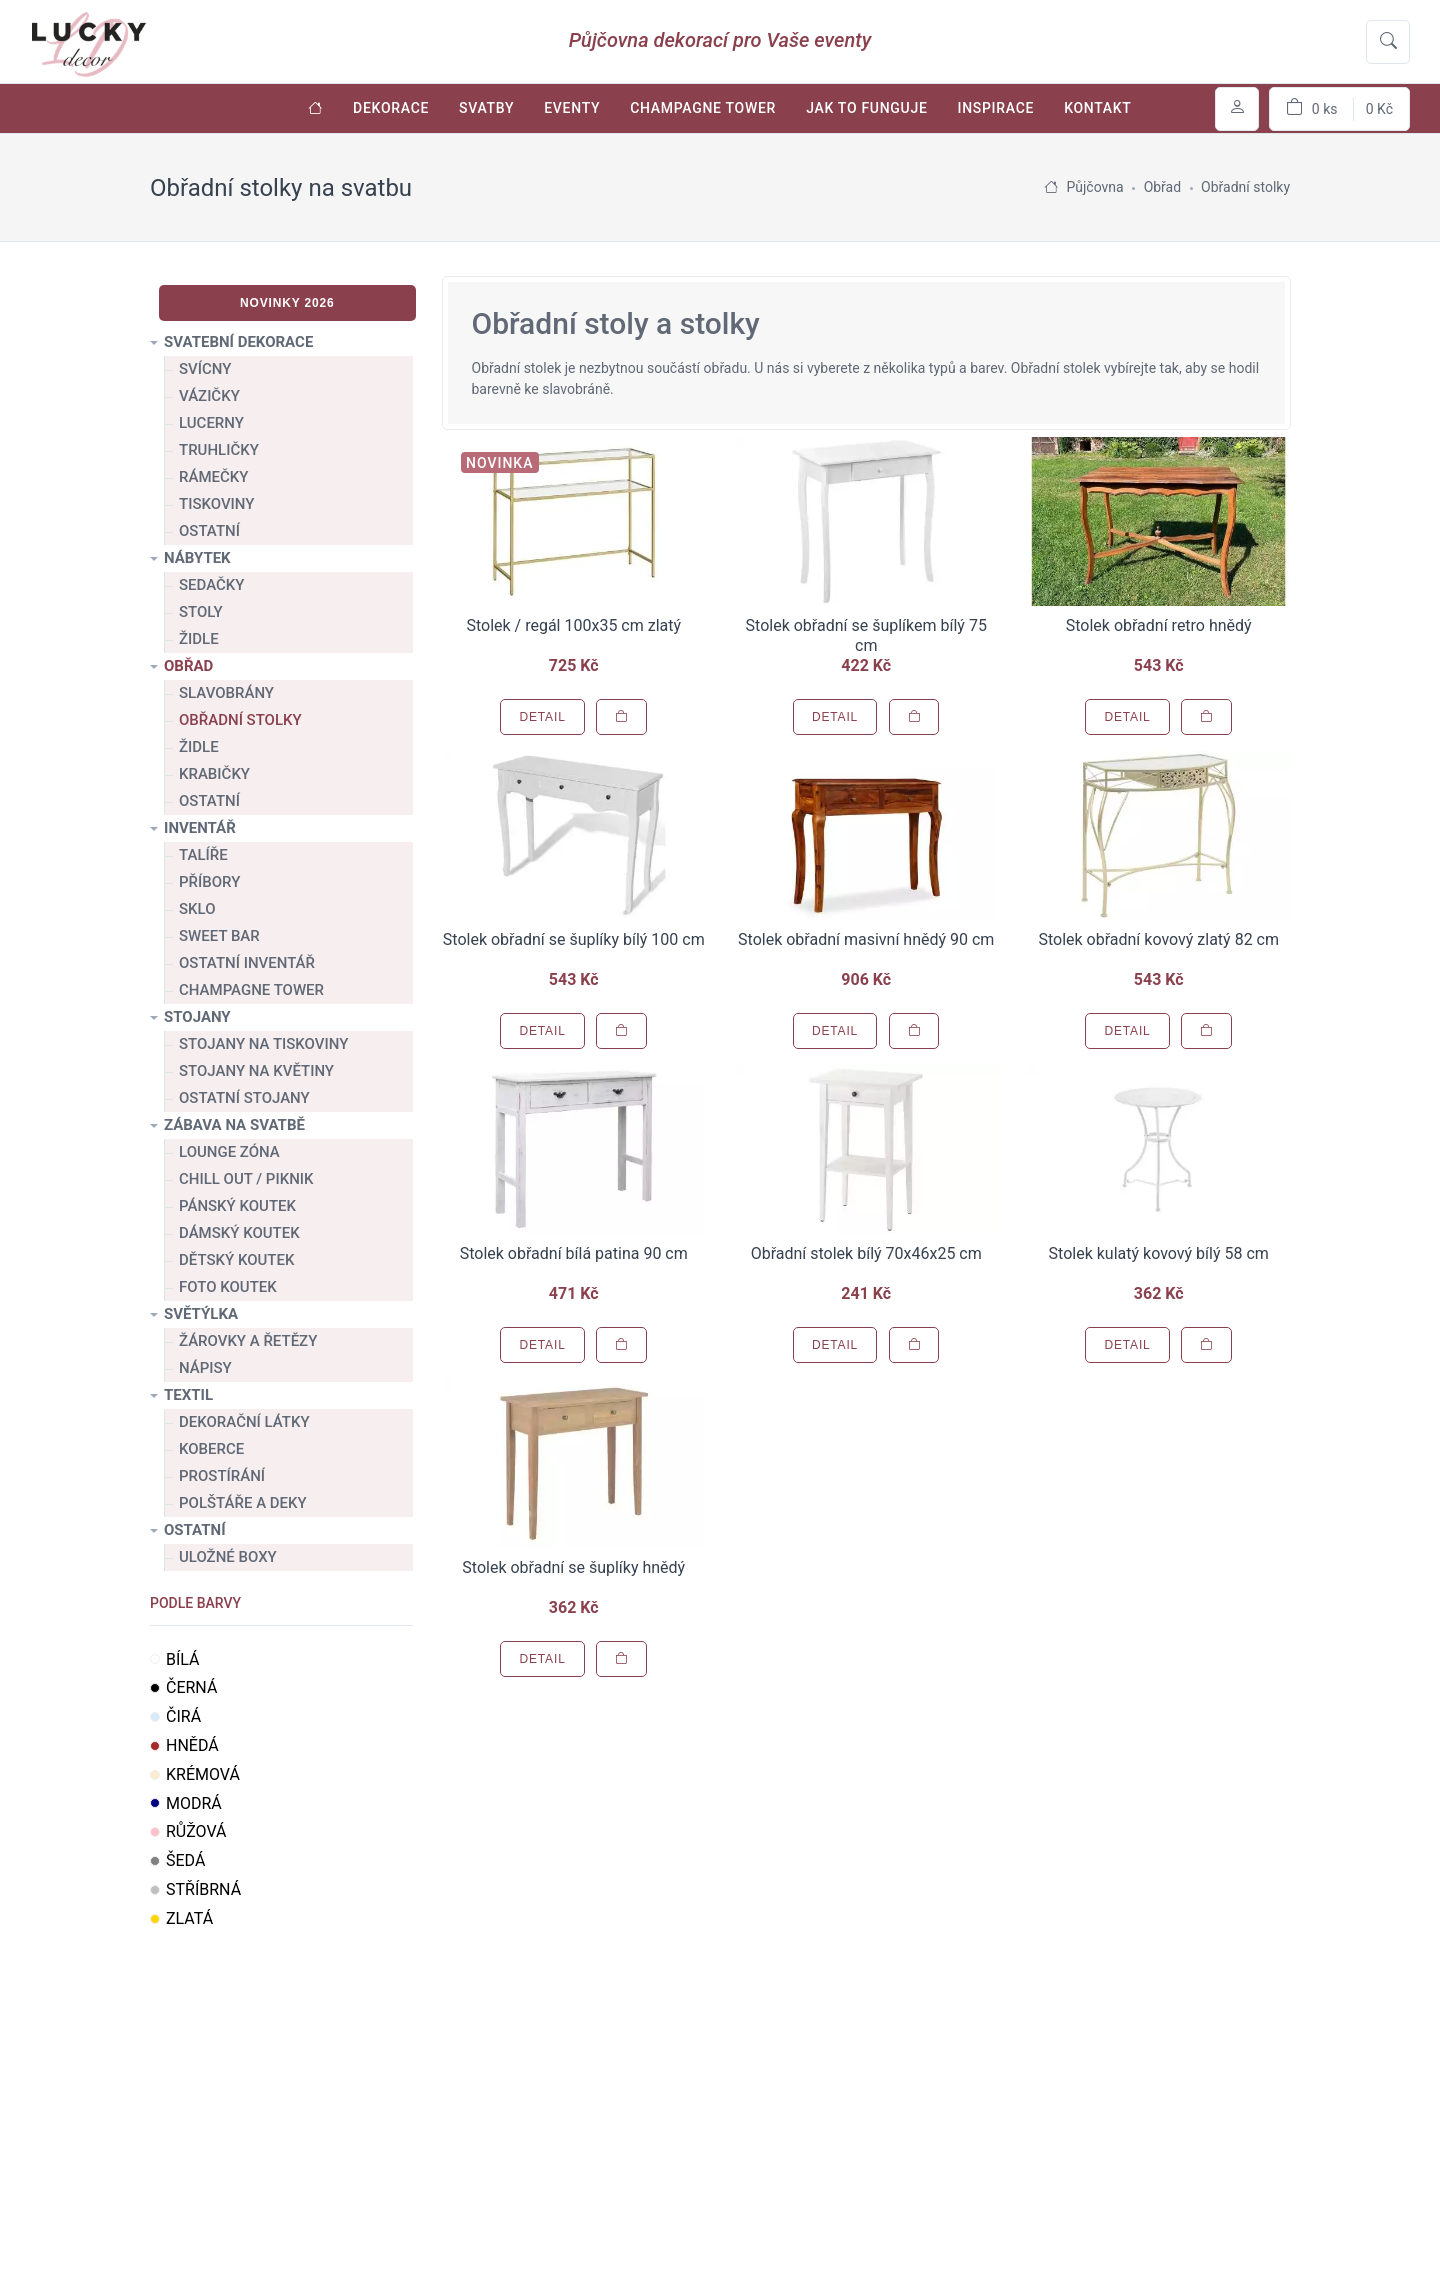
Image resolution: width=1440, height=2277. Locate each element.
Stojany (197, 1017)
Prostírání (222, 1476)
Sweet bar (219, 936)
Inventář (200, 828)
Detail (542, 717)
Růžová (188, 1831)
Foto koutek (228, 1287)
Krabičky (214, 774)
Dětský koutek (236, 1260)
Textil (188, 1395)
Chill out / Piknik (246, 1179)
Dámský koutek (239, 1233)
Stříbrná (195, 1889)
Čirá (175, 1716)
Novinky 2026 (287, 303)
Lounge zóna (229, 1152)
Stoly (201, 612)
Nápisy (205, 1368)
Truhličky (219, 450)
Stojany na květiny (256, 1071)
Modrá (186, 1803)
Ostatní (209, 531)
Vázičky (209, 396)
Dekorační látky (244, 1422)
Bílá (175, 1659)
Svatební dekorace (238, 342)
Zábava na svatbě (234, 1125)
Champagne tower (251, 990)
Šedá (177, 1860)
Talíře (203, 855)
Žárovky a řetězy (248, 1341)
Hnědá (184, 1745)
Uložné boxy (228, 1557)
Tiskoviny (216, 504)
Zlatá (181, 1918)
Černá (183, 1687)
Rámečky (213, 477)
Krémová (195, 1774)
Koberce (211, 1449)
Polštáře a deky (243, 1503)
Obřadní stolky (240, 720)
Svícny (205, 369)
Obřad (188, 666)
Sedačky (211, 585)
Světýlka (201, 1314)
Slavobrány (226, 693)
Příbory (209, 882)
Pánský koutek (237, 1206)
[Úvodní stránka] (315, 108)
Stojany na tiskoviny (263, 1044)
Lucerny (211, 423)
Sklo (197, 909)
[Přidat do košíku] (621, 717)
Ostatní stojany (244, 1098)
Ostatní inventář (247, 963)
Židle (199, 639)
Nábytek (197, 558)
